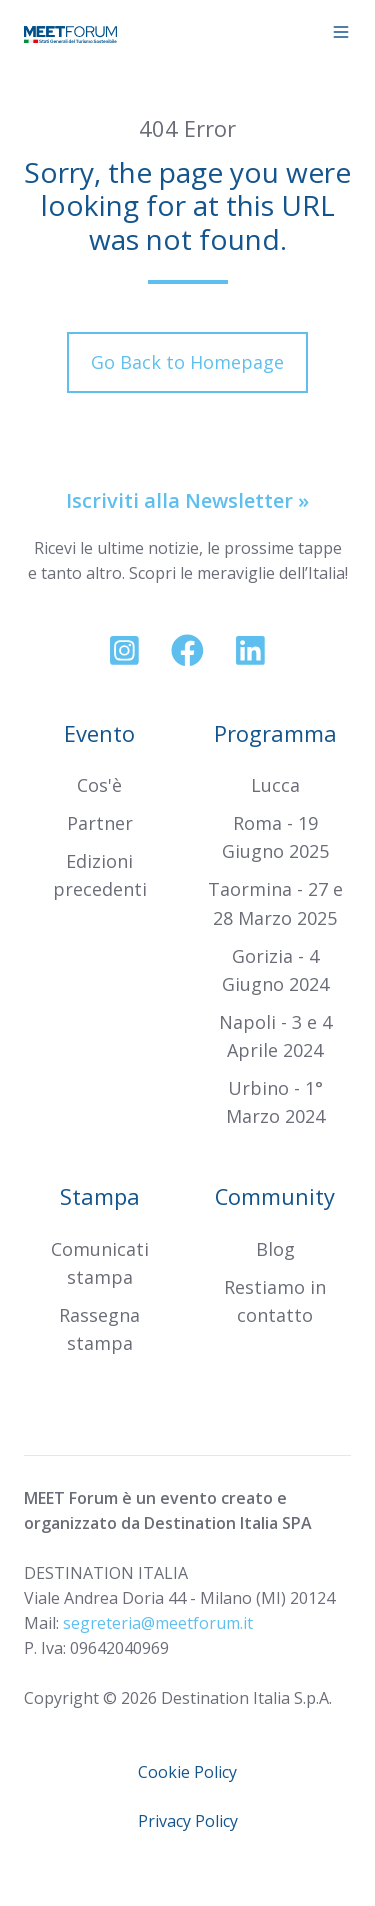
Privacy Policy (188, 1821)
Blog (275, 1249)
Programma (275, 733)
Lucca (275, 785)
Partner (100, 823)
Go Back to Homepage (187, 362)
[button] (341, 32)
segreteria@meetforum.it (158, 1623)
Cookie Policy (187, 1772)
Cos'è (99, 785)
